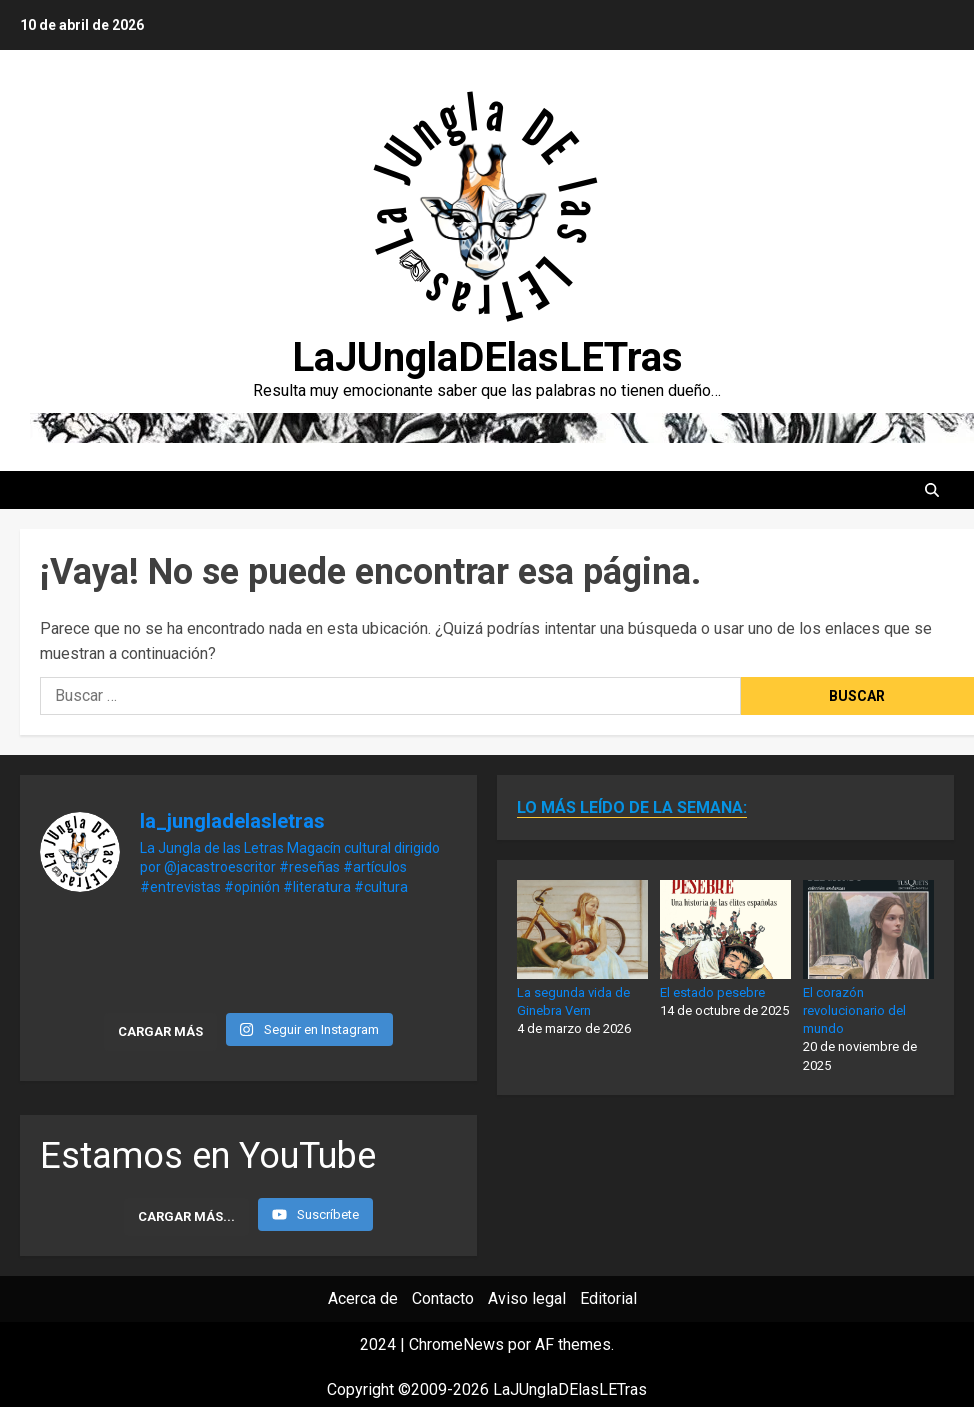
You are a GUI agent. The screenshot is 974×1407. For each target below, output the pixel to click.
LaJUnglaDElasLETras (487, 357)
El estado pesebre (712, 992)
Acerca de (363, 1298)
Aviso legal (527, 1298)
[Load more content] (186, 1217)
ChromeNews (456, 1344)
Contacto (443, 1298)
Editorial (608, 1298)
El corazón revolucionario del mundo (854, 1010)
